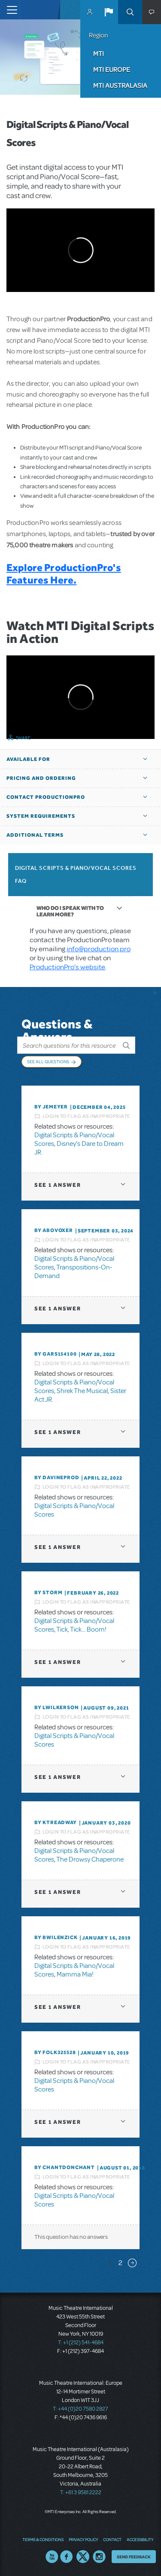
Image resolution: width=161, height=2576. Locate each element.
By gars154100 (55, 1354)
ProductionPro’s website (67, 966)
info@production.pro (99, 948)
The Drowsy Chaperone (90, 1859)
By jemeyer (51, 1107)
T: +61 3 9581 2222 (80, 2492)
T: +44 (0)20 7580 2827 (80, 2408)
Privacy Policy (83, 2539)
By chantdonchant (64, 2167)
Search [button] (130, 12)
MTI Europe (111, 69)
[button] (108, 12)
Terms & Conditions (43, 2539)
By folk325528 (55, 2052)
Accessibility (140, 2539)
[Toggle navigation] (9, 9)
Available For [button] (28, 759)
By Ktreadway (55, 1822)
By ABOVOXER (53, 1230)
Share (23, 738)
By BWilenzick (55, 1937)
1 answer (57, 1185)
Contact (112, 2539)
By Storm (48, 1592)
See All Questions (48, 1061)
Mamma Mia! (75, 1974)
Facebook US (66, 2556)
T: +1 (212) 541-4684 (80, 2342)
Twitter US (82, 2556)
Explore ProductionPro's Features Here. (63, 573)
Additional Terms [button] (35, 835)
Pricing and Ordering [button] (41, 778)
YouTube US (52, 2556)
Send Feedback (134, 2556)
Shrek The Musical (82, 1391)
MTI (98, 53)
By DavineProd (56, 1477)
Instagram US (99, 2556)
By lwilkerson (56, 1707)
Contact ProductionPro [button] (45, 797)
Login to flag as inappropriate (87, 1116)
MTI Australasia (120, 85)
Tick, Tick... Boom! (81, 1629)
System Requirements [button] (40, 816)
